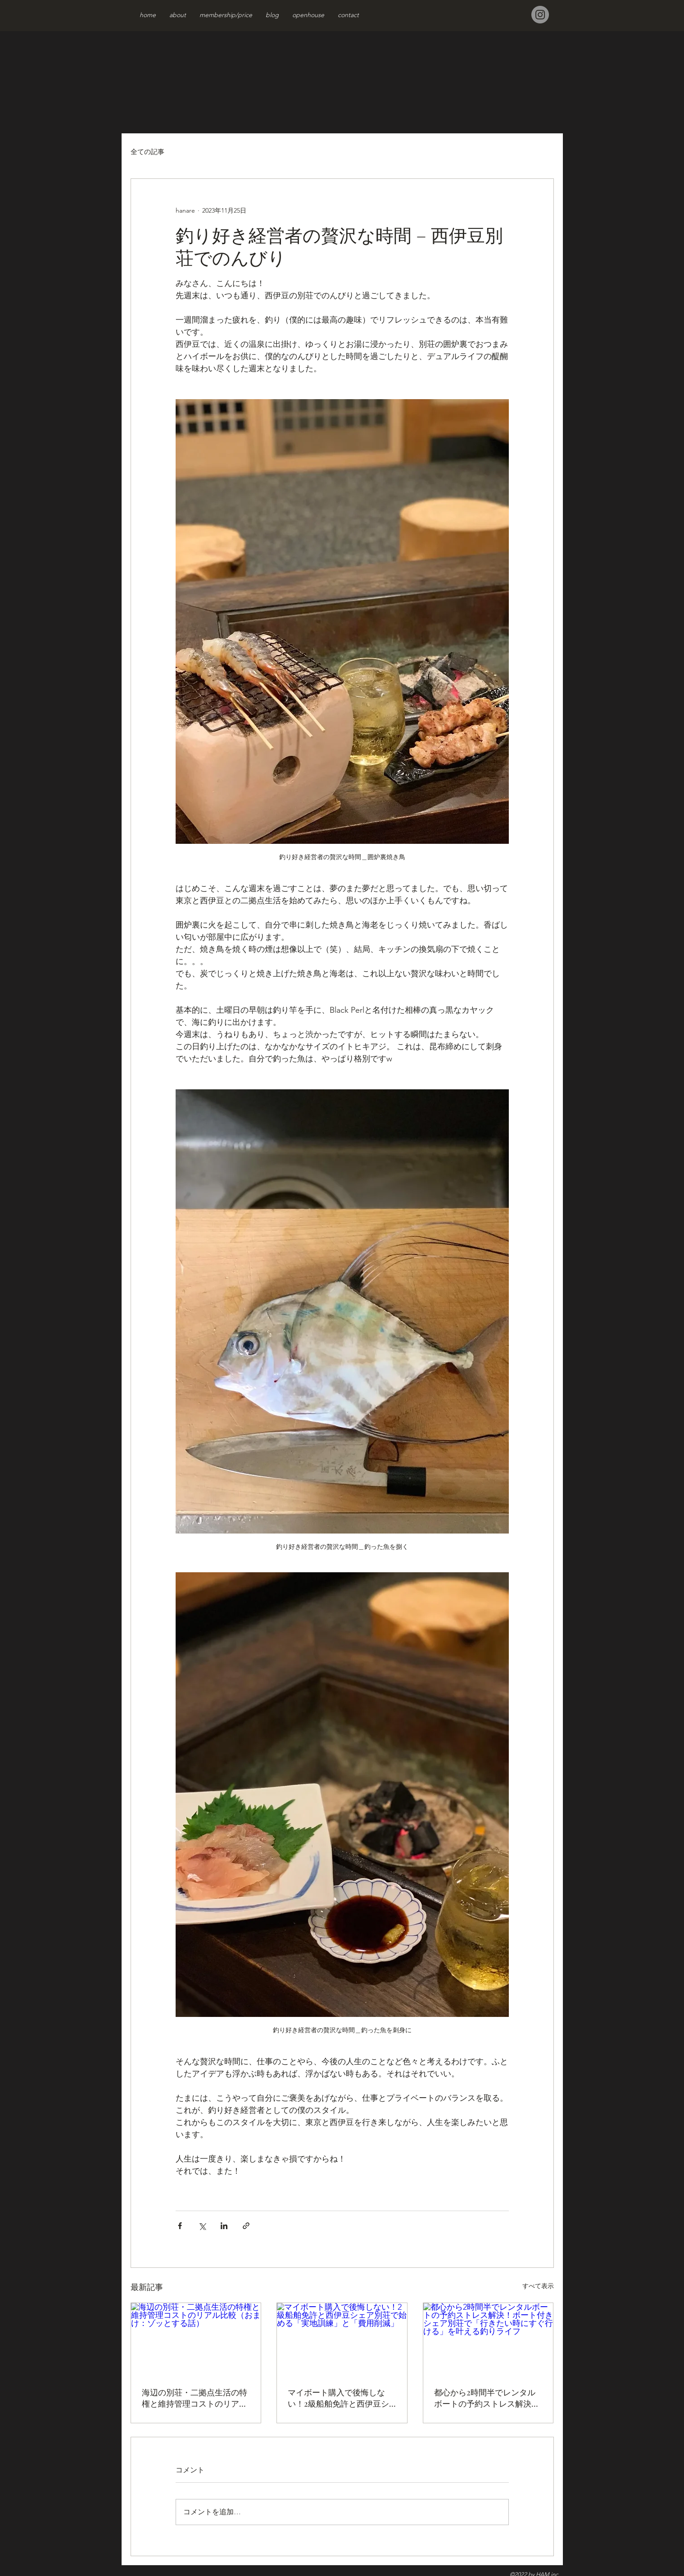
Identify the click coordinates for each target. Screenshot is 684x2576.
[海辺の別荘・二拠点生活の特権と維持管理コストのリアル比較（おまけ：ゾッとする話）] (196, 2339)
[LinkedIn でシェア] (224, 2225)
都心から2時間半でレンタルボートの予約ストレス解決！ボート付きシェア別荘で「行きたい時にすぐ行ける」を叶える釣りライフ (486, 2398)
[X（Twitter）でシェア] (202, 2225)
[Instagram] (540, 14)
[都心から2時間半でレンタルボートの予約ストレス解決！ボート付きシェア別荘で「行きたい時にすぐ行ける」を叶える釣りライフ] (488, 2339)
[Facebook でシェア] (180, 2225)
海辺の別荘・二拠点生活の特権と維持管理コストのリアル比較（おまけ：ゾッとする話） (194, 2398)
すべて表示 (538, 2286)
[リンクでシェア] (246, 2225)
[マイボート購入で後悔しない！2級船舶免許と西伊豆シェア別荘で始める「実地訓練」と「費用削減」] (342, 2339)
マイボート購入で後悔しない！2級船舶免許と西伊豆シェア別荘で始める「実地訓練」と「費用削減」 (338, 2398)
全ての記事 (147, 151)
